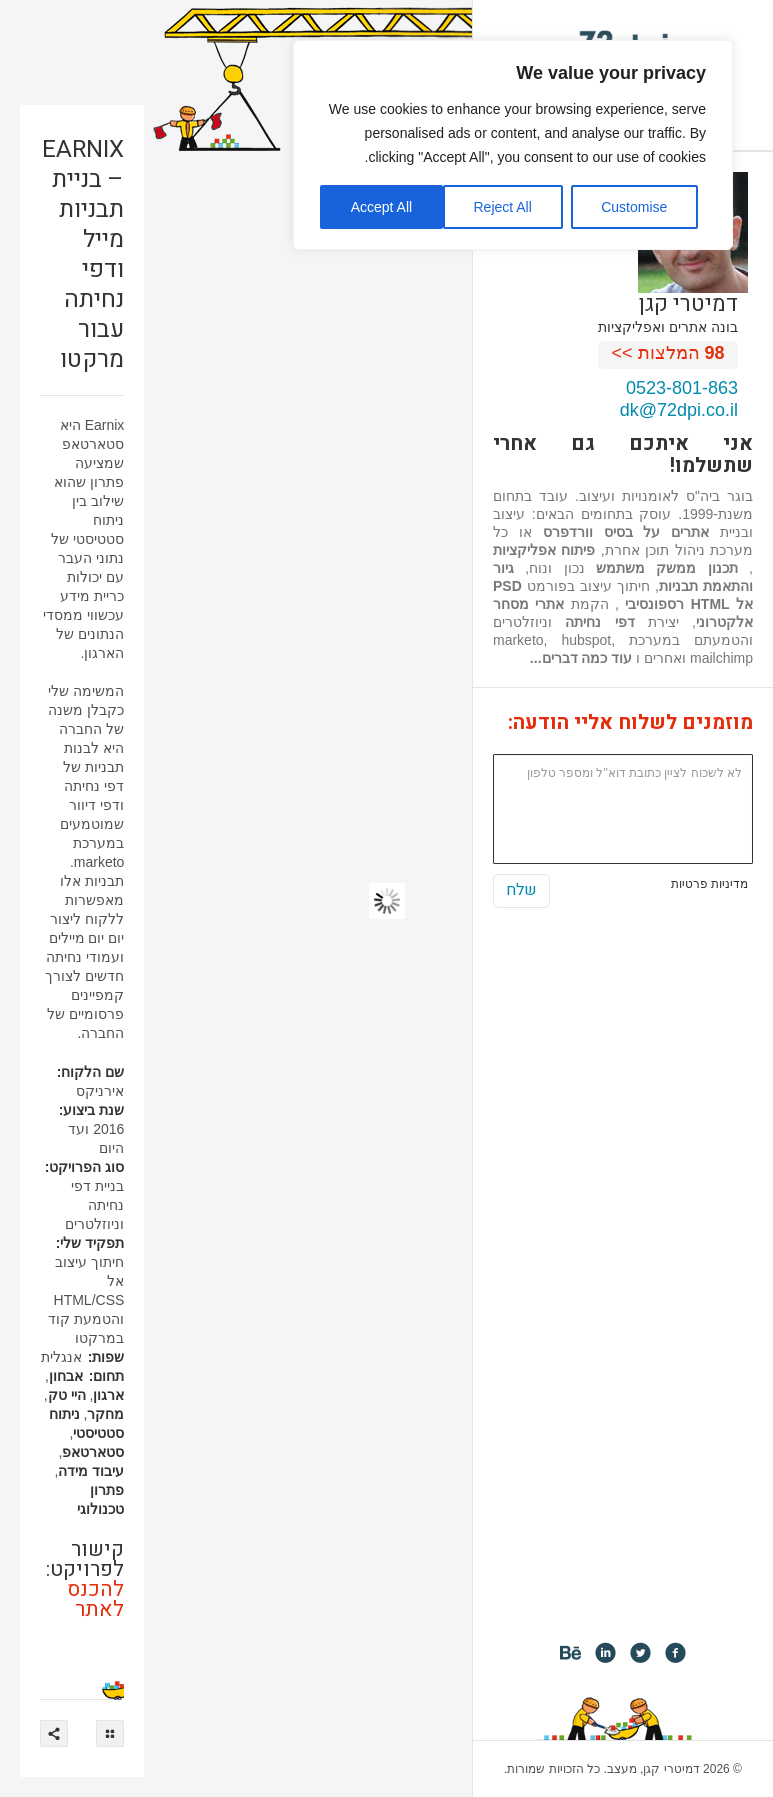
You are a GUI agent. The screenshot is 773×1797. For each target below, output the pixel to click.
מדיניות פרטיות (709, 884)
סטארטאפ (93, 1452)
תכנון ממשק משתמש (667, 568)
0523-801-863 (682, 388)
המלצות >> (668, 353)
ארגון (108, 1395)
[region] (513, 145)
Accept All (381, 207)
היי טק (67, 1395)
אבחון (66, 1376)
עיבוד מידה (91, 1471)
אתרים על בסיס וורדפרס (626, 532)
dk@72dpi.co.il (679, 410)
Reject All (502, 207)
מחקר (105, 1414)
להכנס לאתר (95, 1599)
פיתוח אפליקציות (544, 550)
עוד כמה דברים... (581, 658)
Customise (634, 207)
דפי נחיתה (599, 622)
